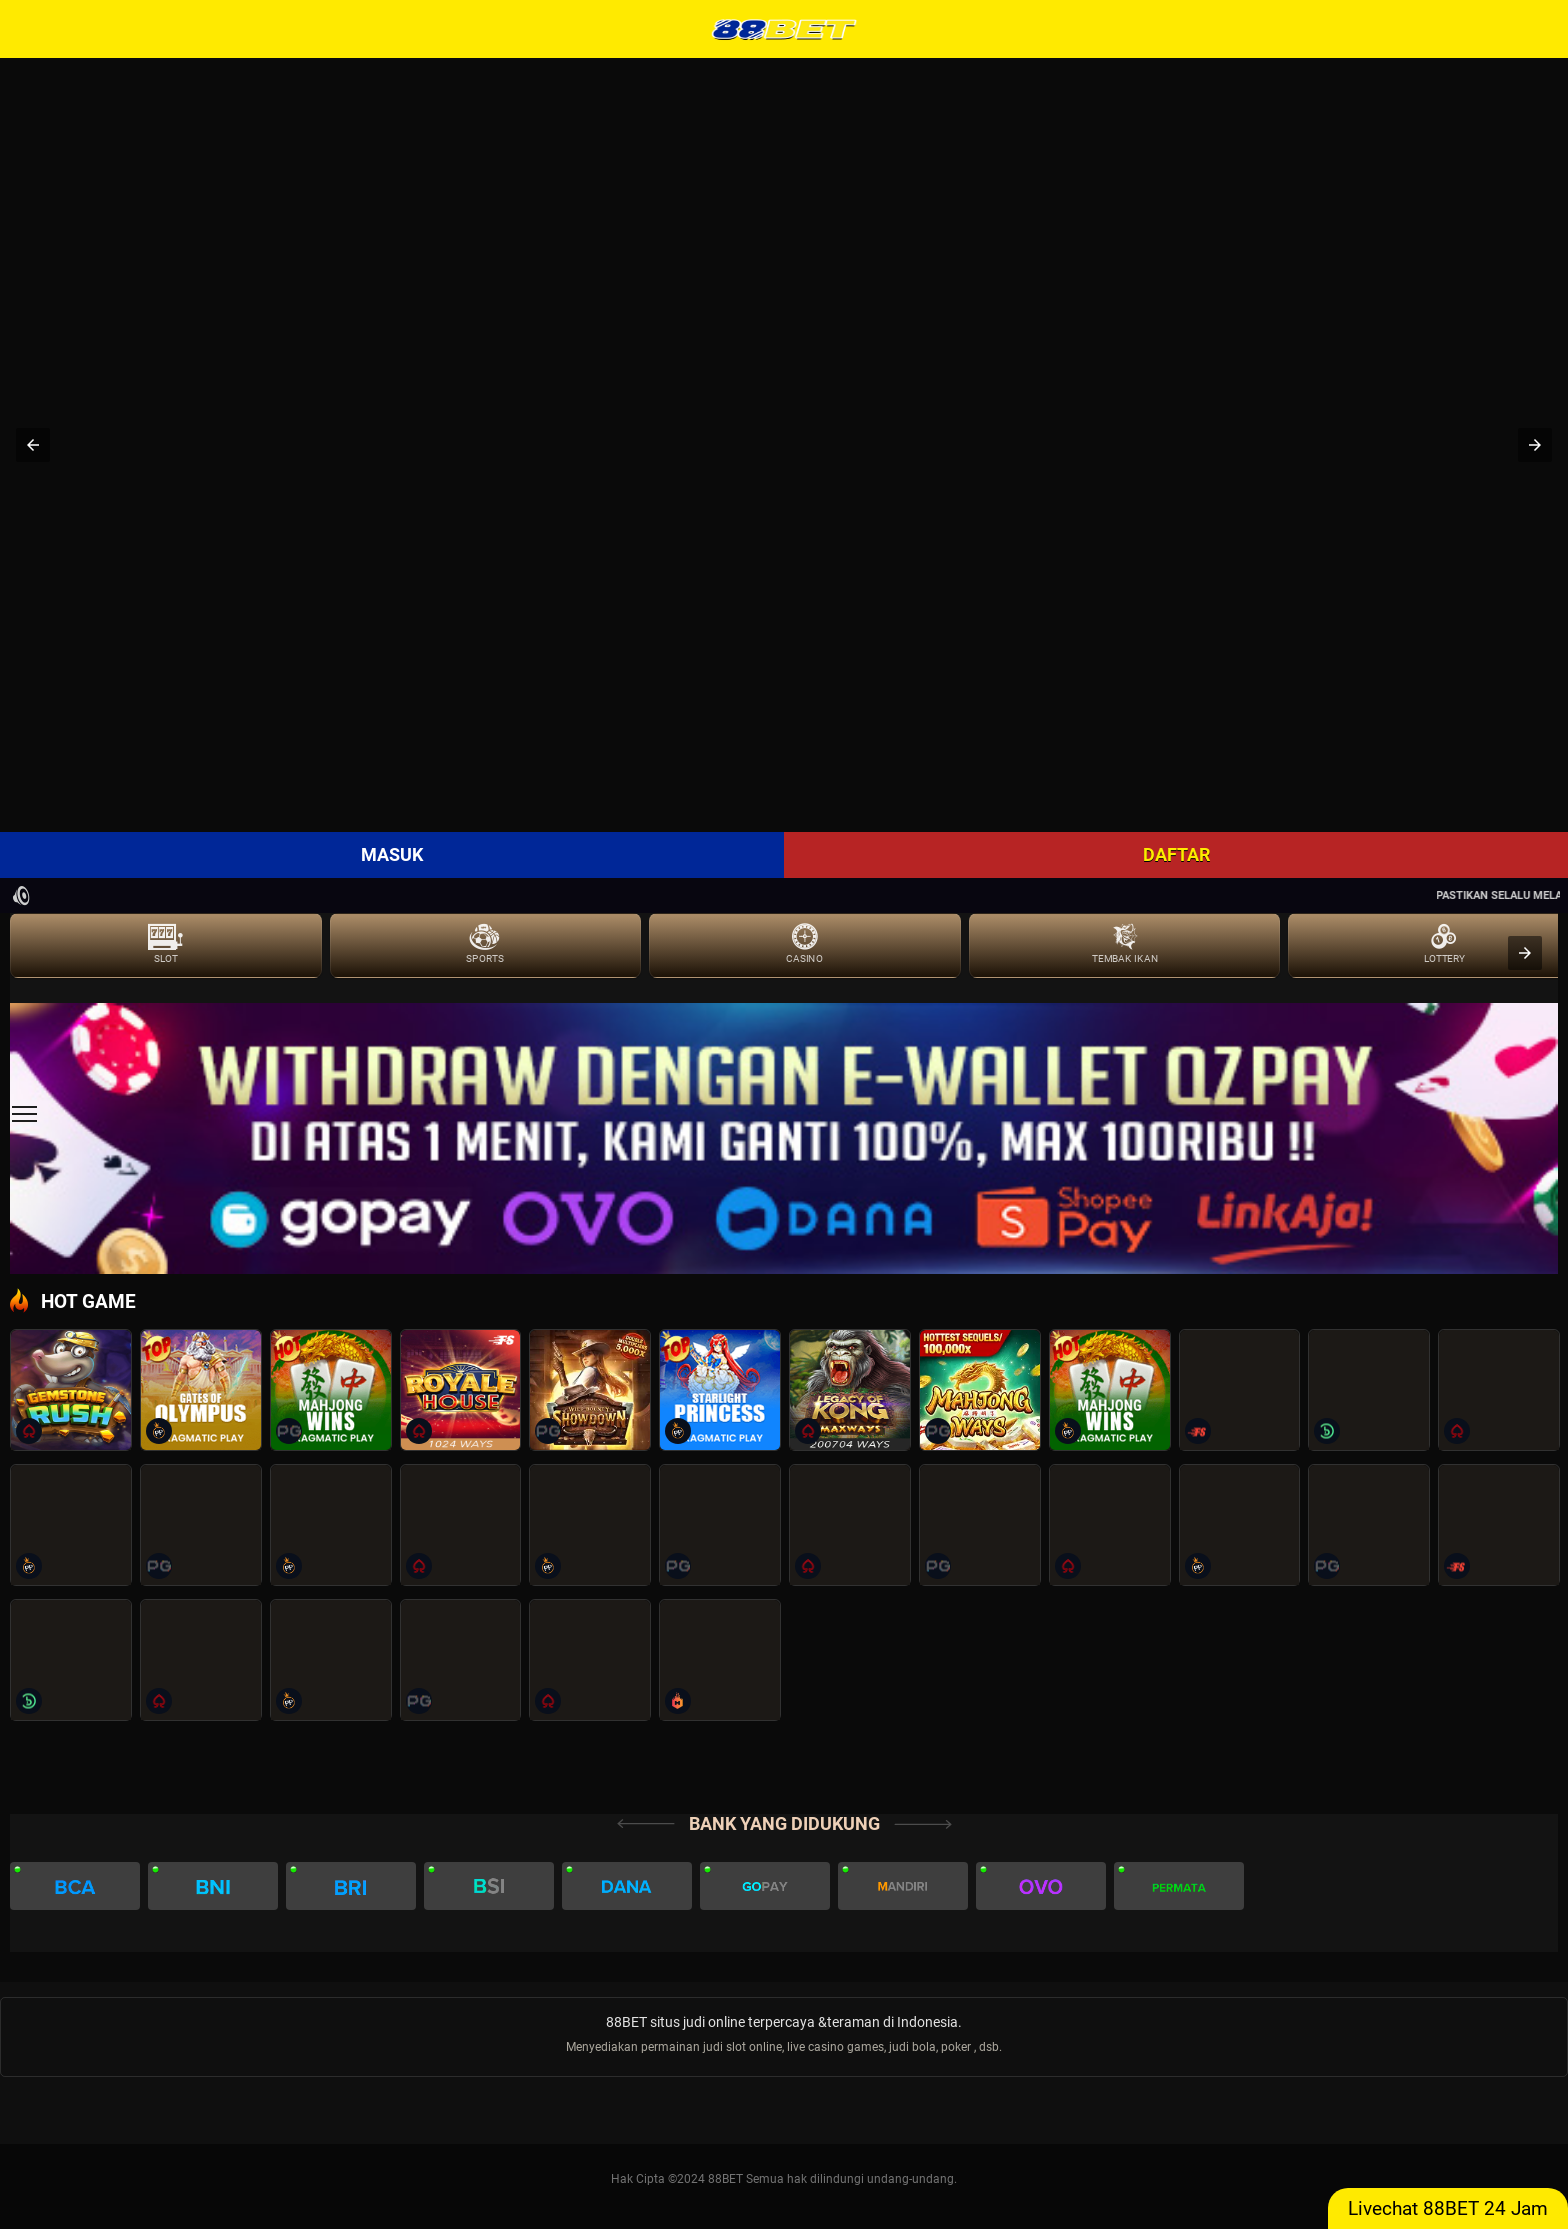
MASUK (392, 854)
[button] (33, 445)
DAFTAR (1176, 854)
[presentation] (1525, 953)
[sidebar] (24, 1114)
